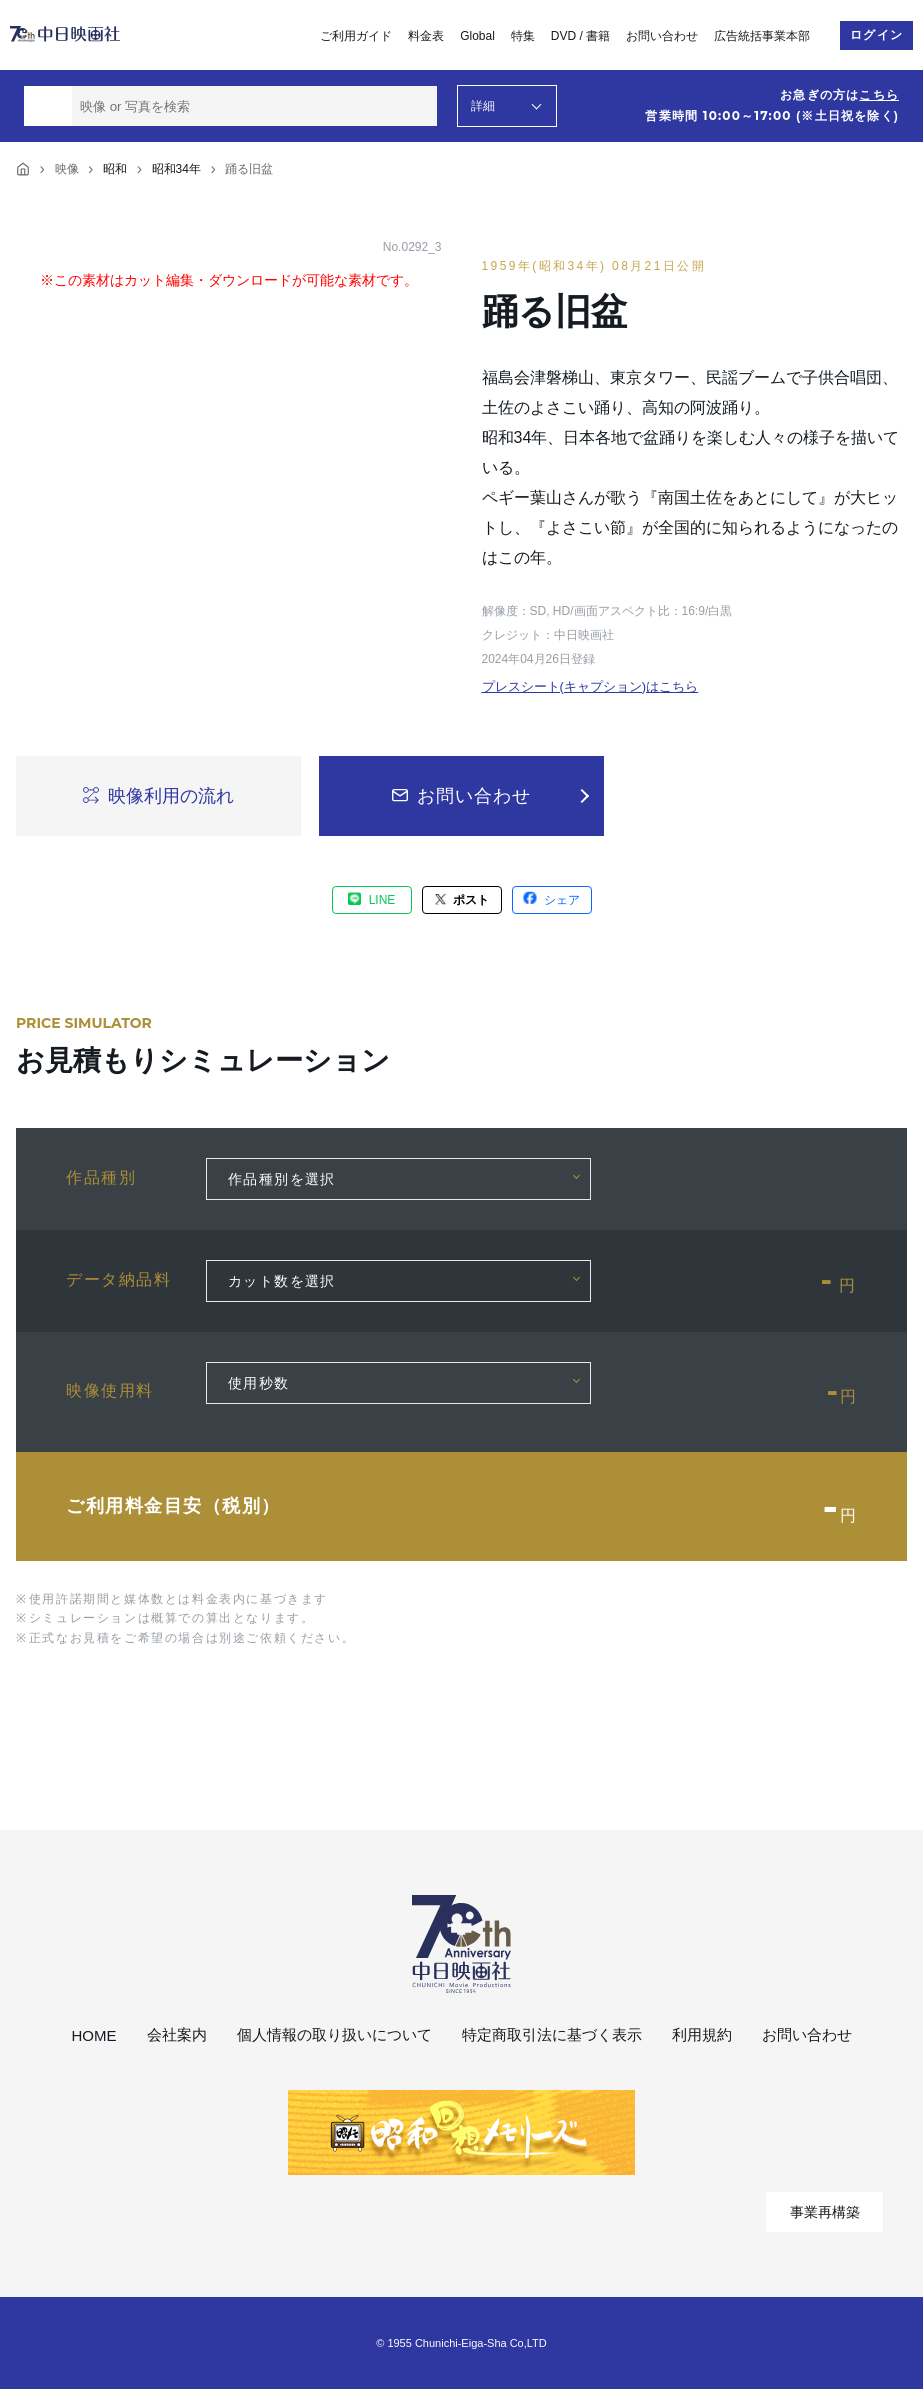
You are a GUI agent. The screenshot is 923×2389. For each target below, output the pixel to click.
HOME (94, 2035)
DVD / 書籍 (580, 36)
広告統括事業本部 (762, 36)
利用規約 (702, 2034)
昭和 (115, 169)
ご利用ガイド (356, 36)
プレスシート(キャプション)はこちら (590, 686)
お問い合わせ (662, 36)
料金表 (426, 36)
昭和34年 (176, 169)
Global (477, 36)
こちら (879, 95)
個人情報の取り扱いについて (334, 2034)
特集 (523, 36)
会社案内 (177, 2034)
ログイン (876, 35)
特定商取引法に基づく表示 (552, 2034)
